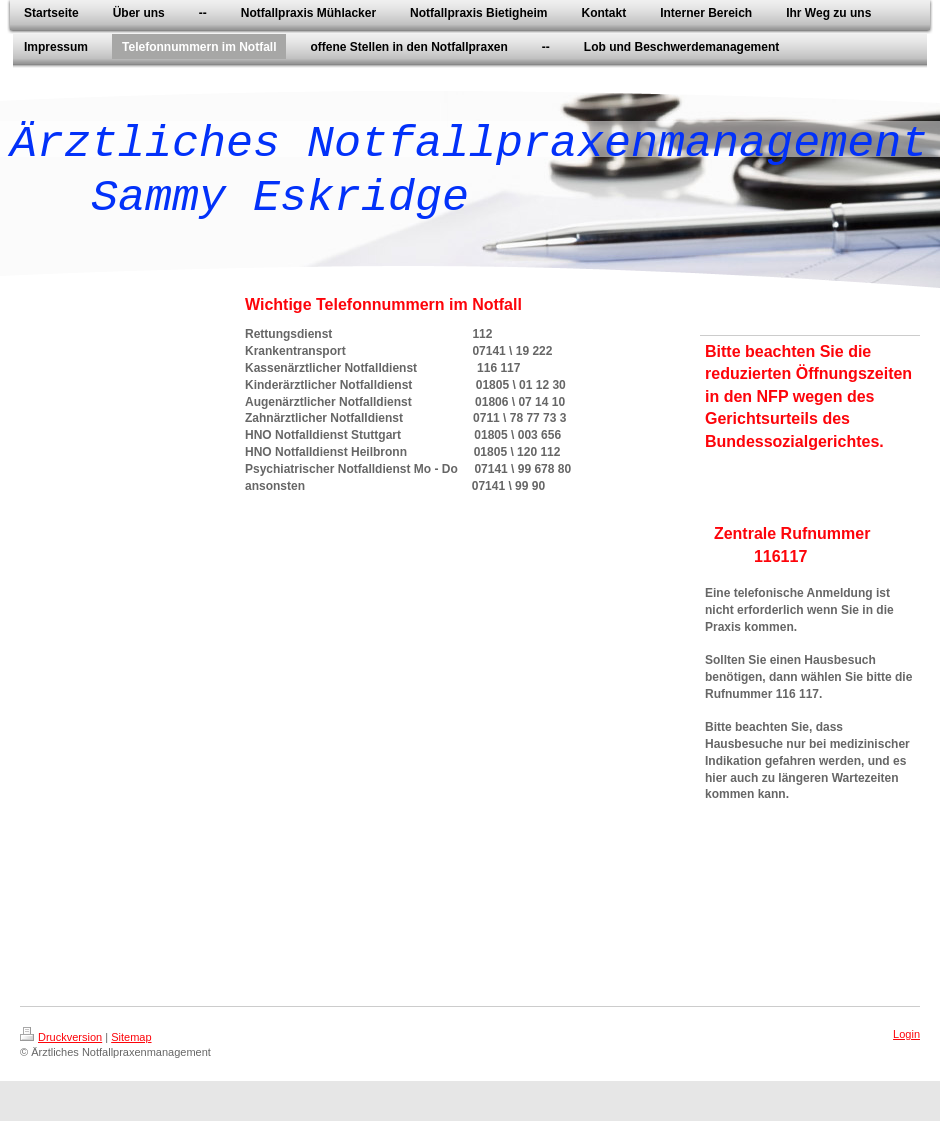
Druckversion (61, 1037)
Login (906, 1034)
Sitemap (131, 1037)
